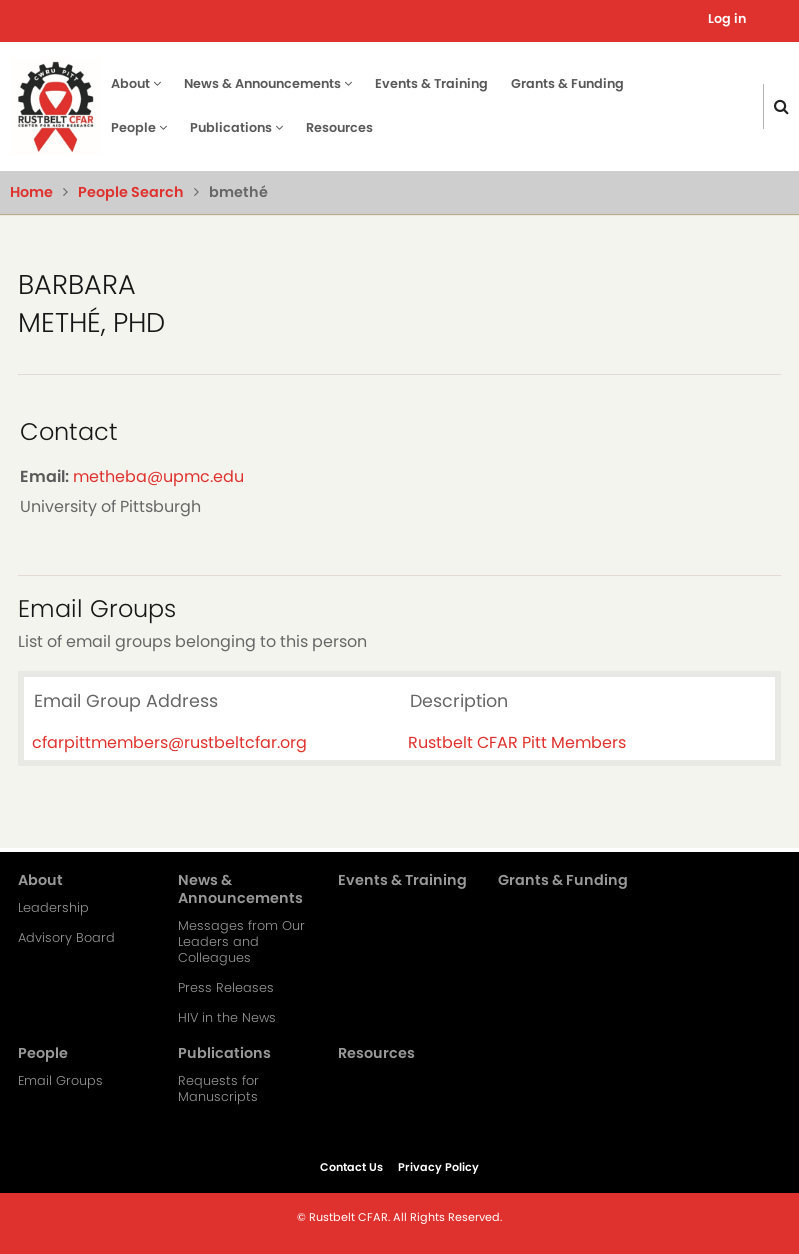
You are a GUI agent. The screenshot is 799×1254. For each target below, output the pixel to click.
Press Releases (226, 988)
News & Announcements (268, 83)
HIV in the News (227, 1018)
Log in (727, 18)
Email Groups (60, 1081)
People (139, 127)
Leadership (53, 908)
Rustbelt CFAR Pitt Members (517, 742)
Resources (339, 127)
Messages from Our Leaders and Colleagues (241, 942)
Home (31, 192)
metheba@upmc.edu (158, 476)
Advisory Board (66, 938)
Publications (236, 127)
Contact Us (351, 1167)
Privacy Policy (438, 1167)
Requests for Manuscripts (218, 1089)
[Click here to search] (781, 106)
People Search (131, 192)
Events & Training (431, 83)
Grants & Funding (567, 83)
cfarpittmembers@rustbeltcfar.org (169, 742)
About (136, 83)
